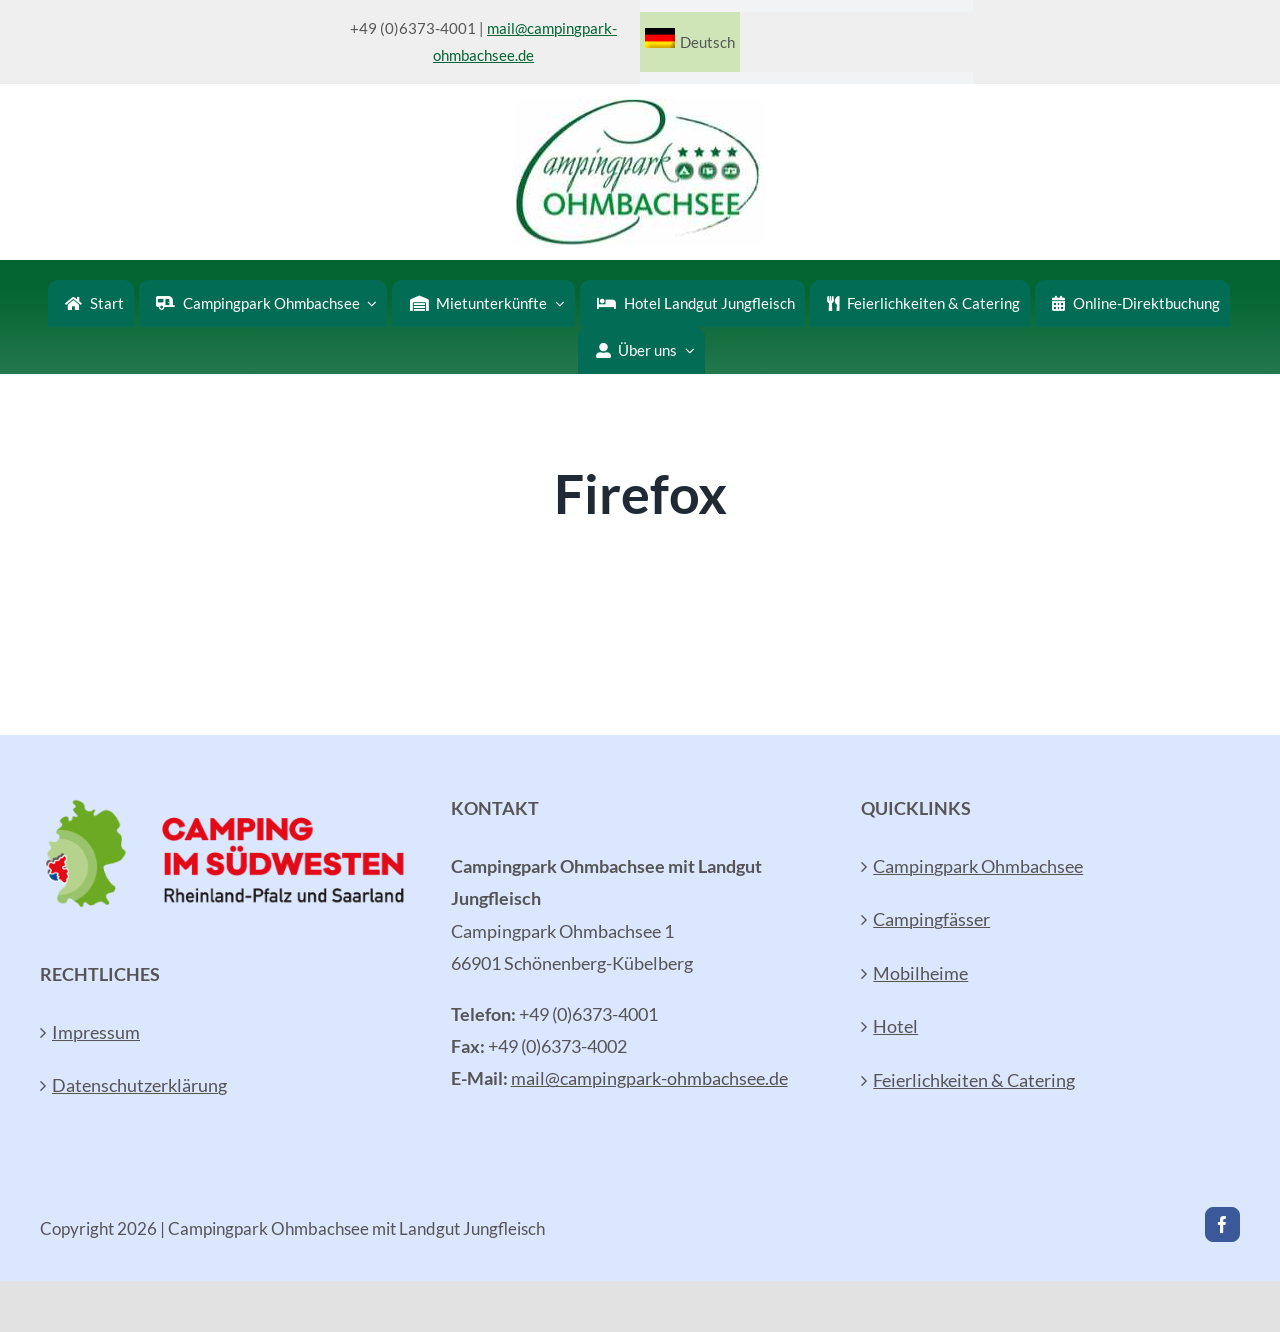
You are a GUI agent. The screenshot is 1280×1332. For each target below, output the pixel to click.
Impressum (96, 1032)
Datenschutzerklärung (139, 1085)
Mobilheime (920, 973)
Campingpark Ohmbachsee (978, 866)
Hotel (895, 1026)
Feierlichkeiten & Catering (974, 1080)
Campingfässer (931, 919)
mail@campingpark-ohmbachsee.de (649, 1078)
